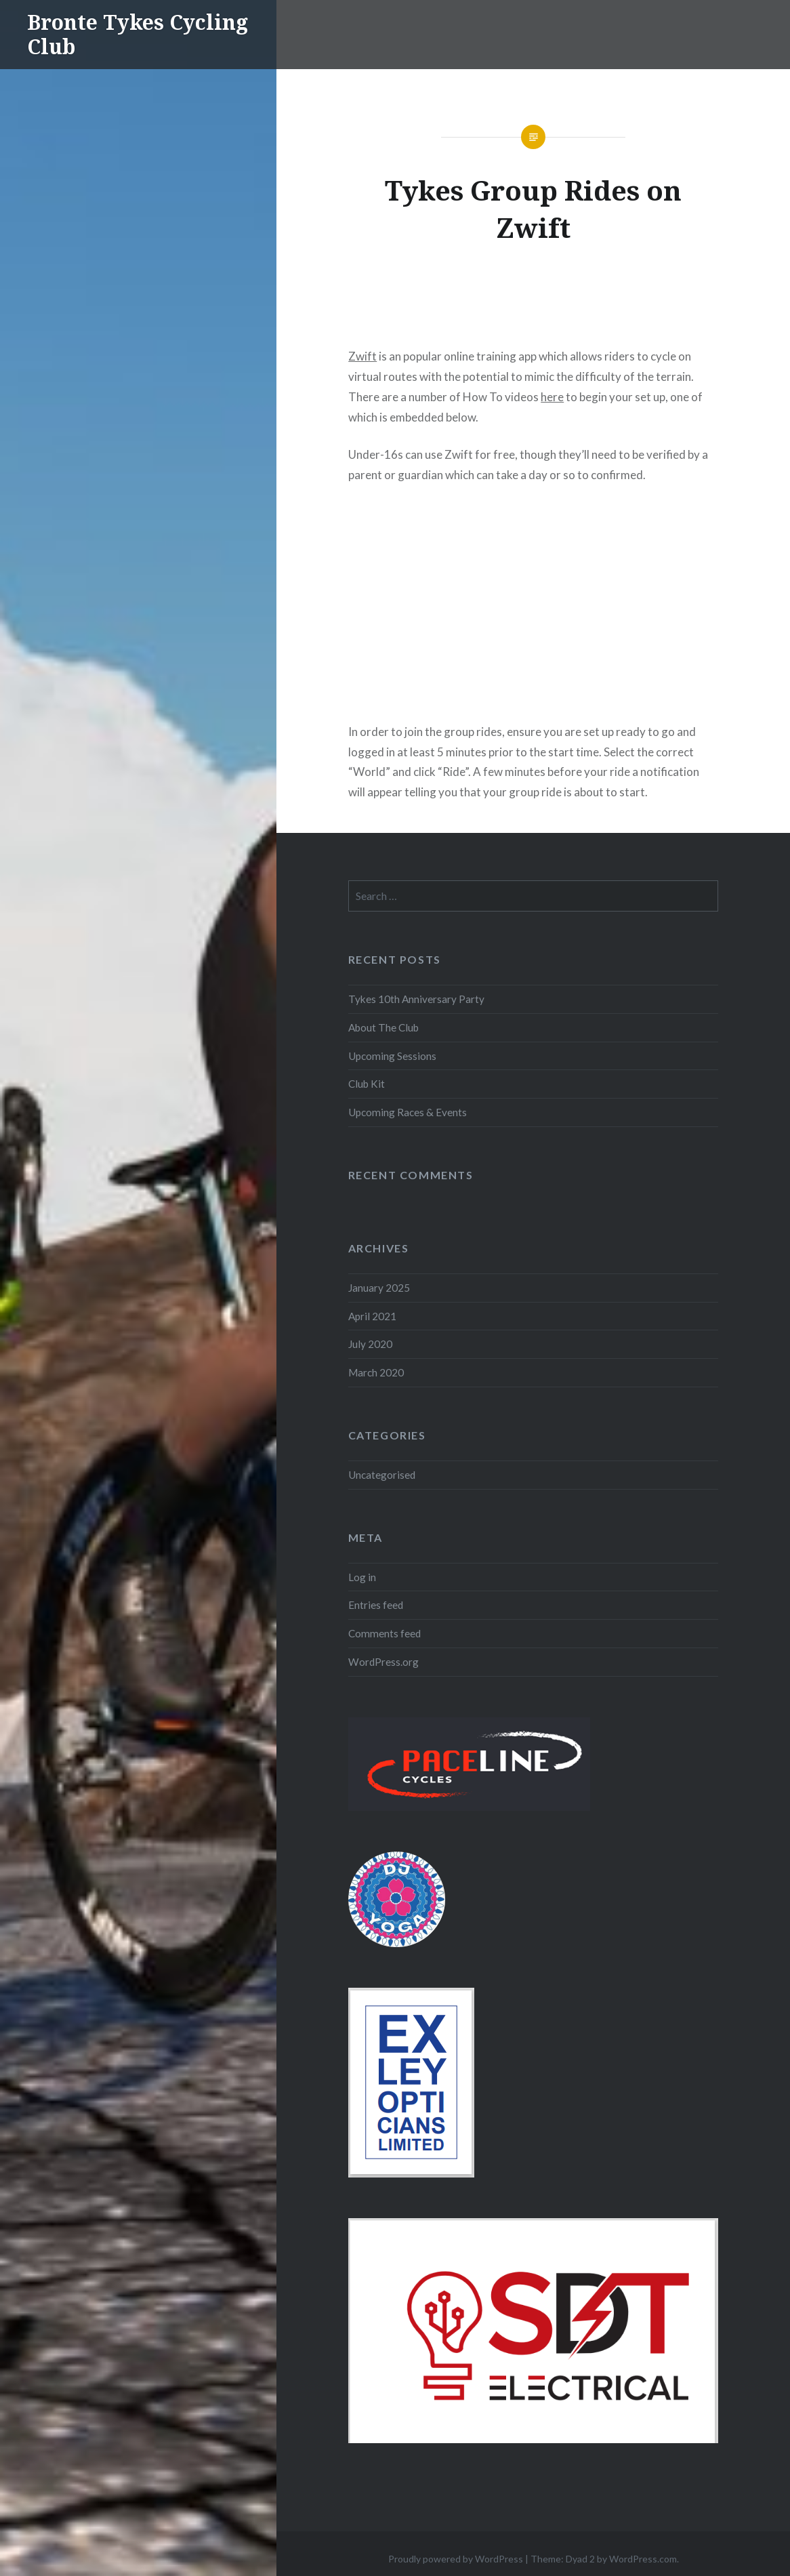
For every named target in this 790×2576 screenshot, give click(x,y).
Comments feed (384, 1633)
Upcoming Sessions (392, 1056)
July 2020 (370, 1344)
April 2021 (372, 1316)
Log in (362, 1577)
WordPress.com (643, 2558)
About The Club (383, 1027)
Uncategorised (381, 1475)
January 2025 (379, 1288)
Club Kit (366, 1084)
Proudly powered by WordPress (455, 2558)
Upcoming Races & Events (407, 1112)
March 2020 (376, 1372)
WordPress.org (383, 1662)
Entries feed (375, 1605)
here (552, 397)
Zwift (362, 356)
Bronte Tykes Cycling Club (137, 34)
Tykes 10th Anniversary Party (416, 999)
